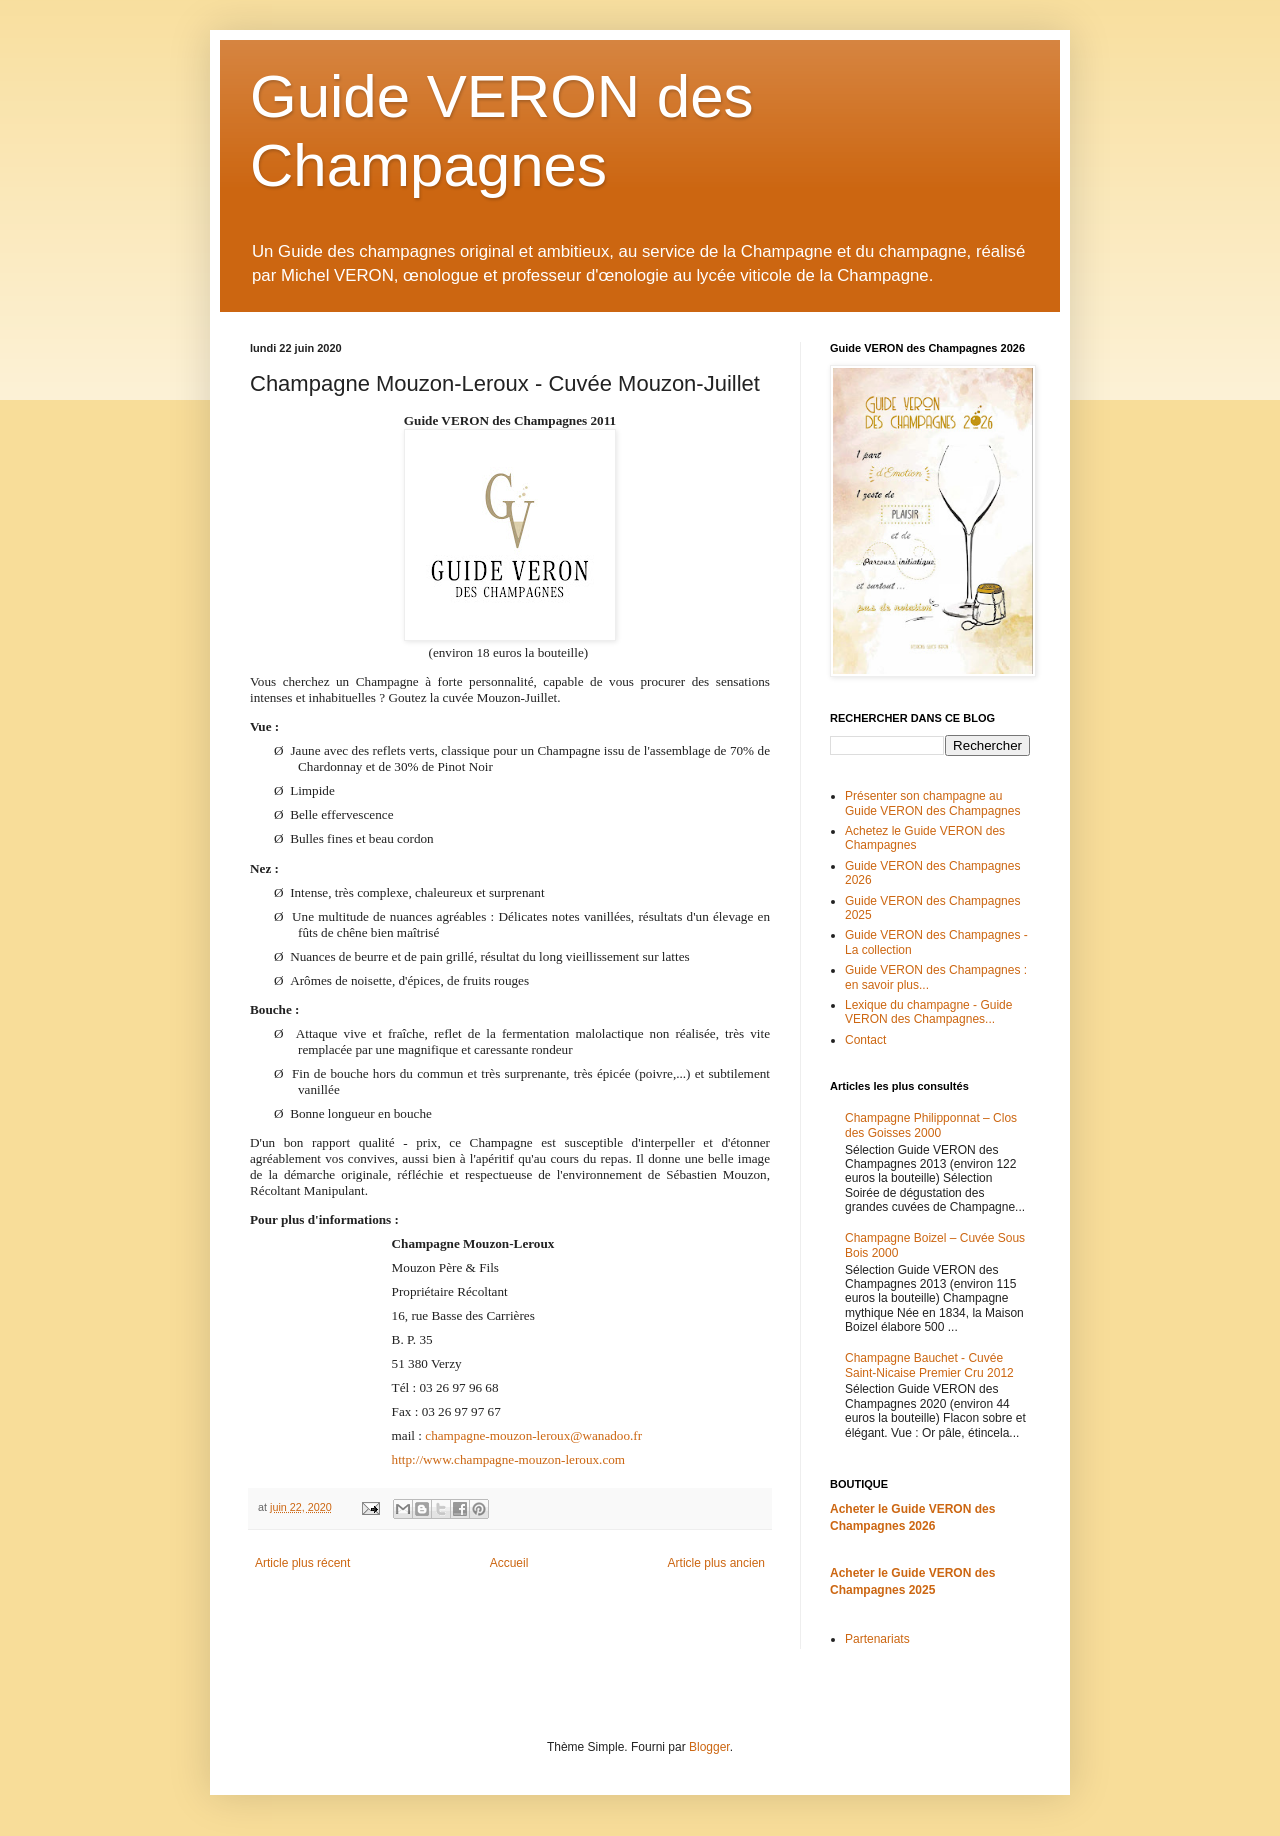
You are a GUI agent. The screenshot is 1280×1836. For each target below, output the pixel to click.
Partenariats (877, 1639)
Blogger (709, 1747)
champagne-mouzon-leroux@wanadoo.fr (533, 1435)
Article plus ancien (716, 1563)
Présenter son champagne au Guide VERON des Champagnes (932, 803)
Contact (865, 1040)
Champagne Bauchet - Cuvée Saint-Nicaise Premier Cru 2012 (929, 1365)
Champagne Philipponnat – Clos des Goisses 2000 (931, 1125)
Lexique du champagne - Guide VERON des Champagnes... (928, 1012)
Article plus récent (302, 1563)
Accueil (509, 1563)
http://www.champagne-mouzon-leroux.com (509, 1459)
